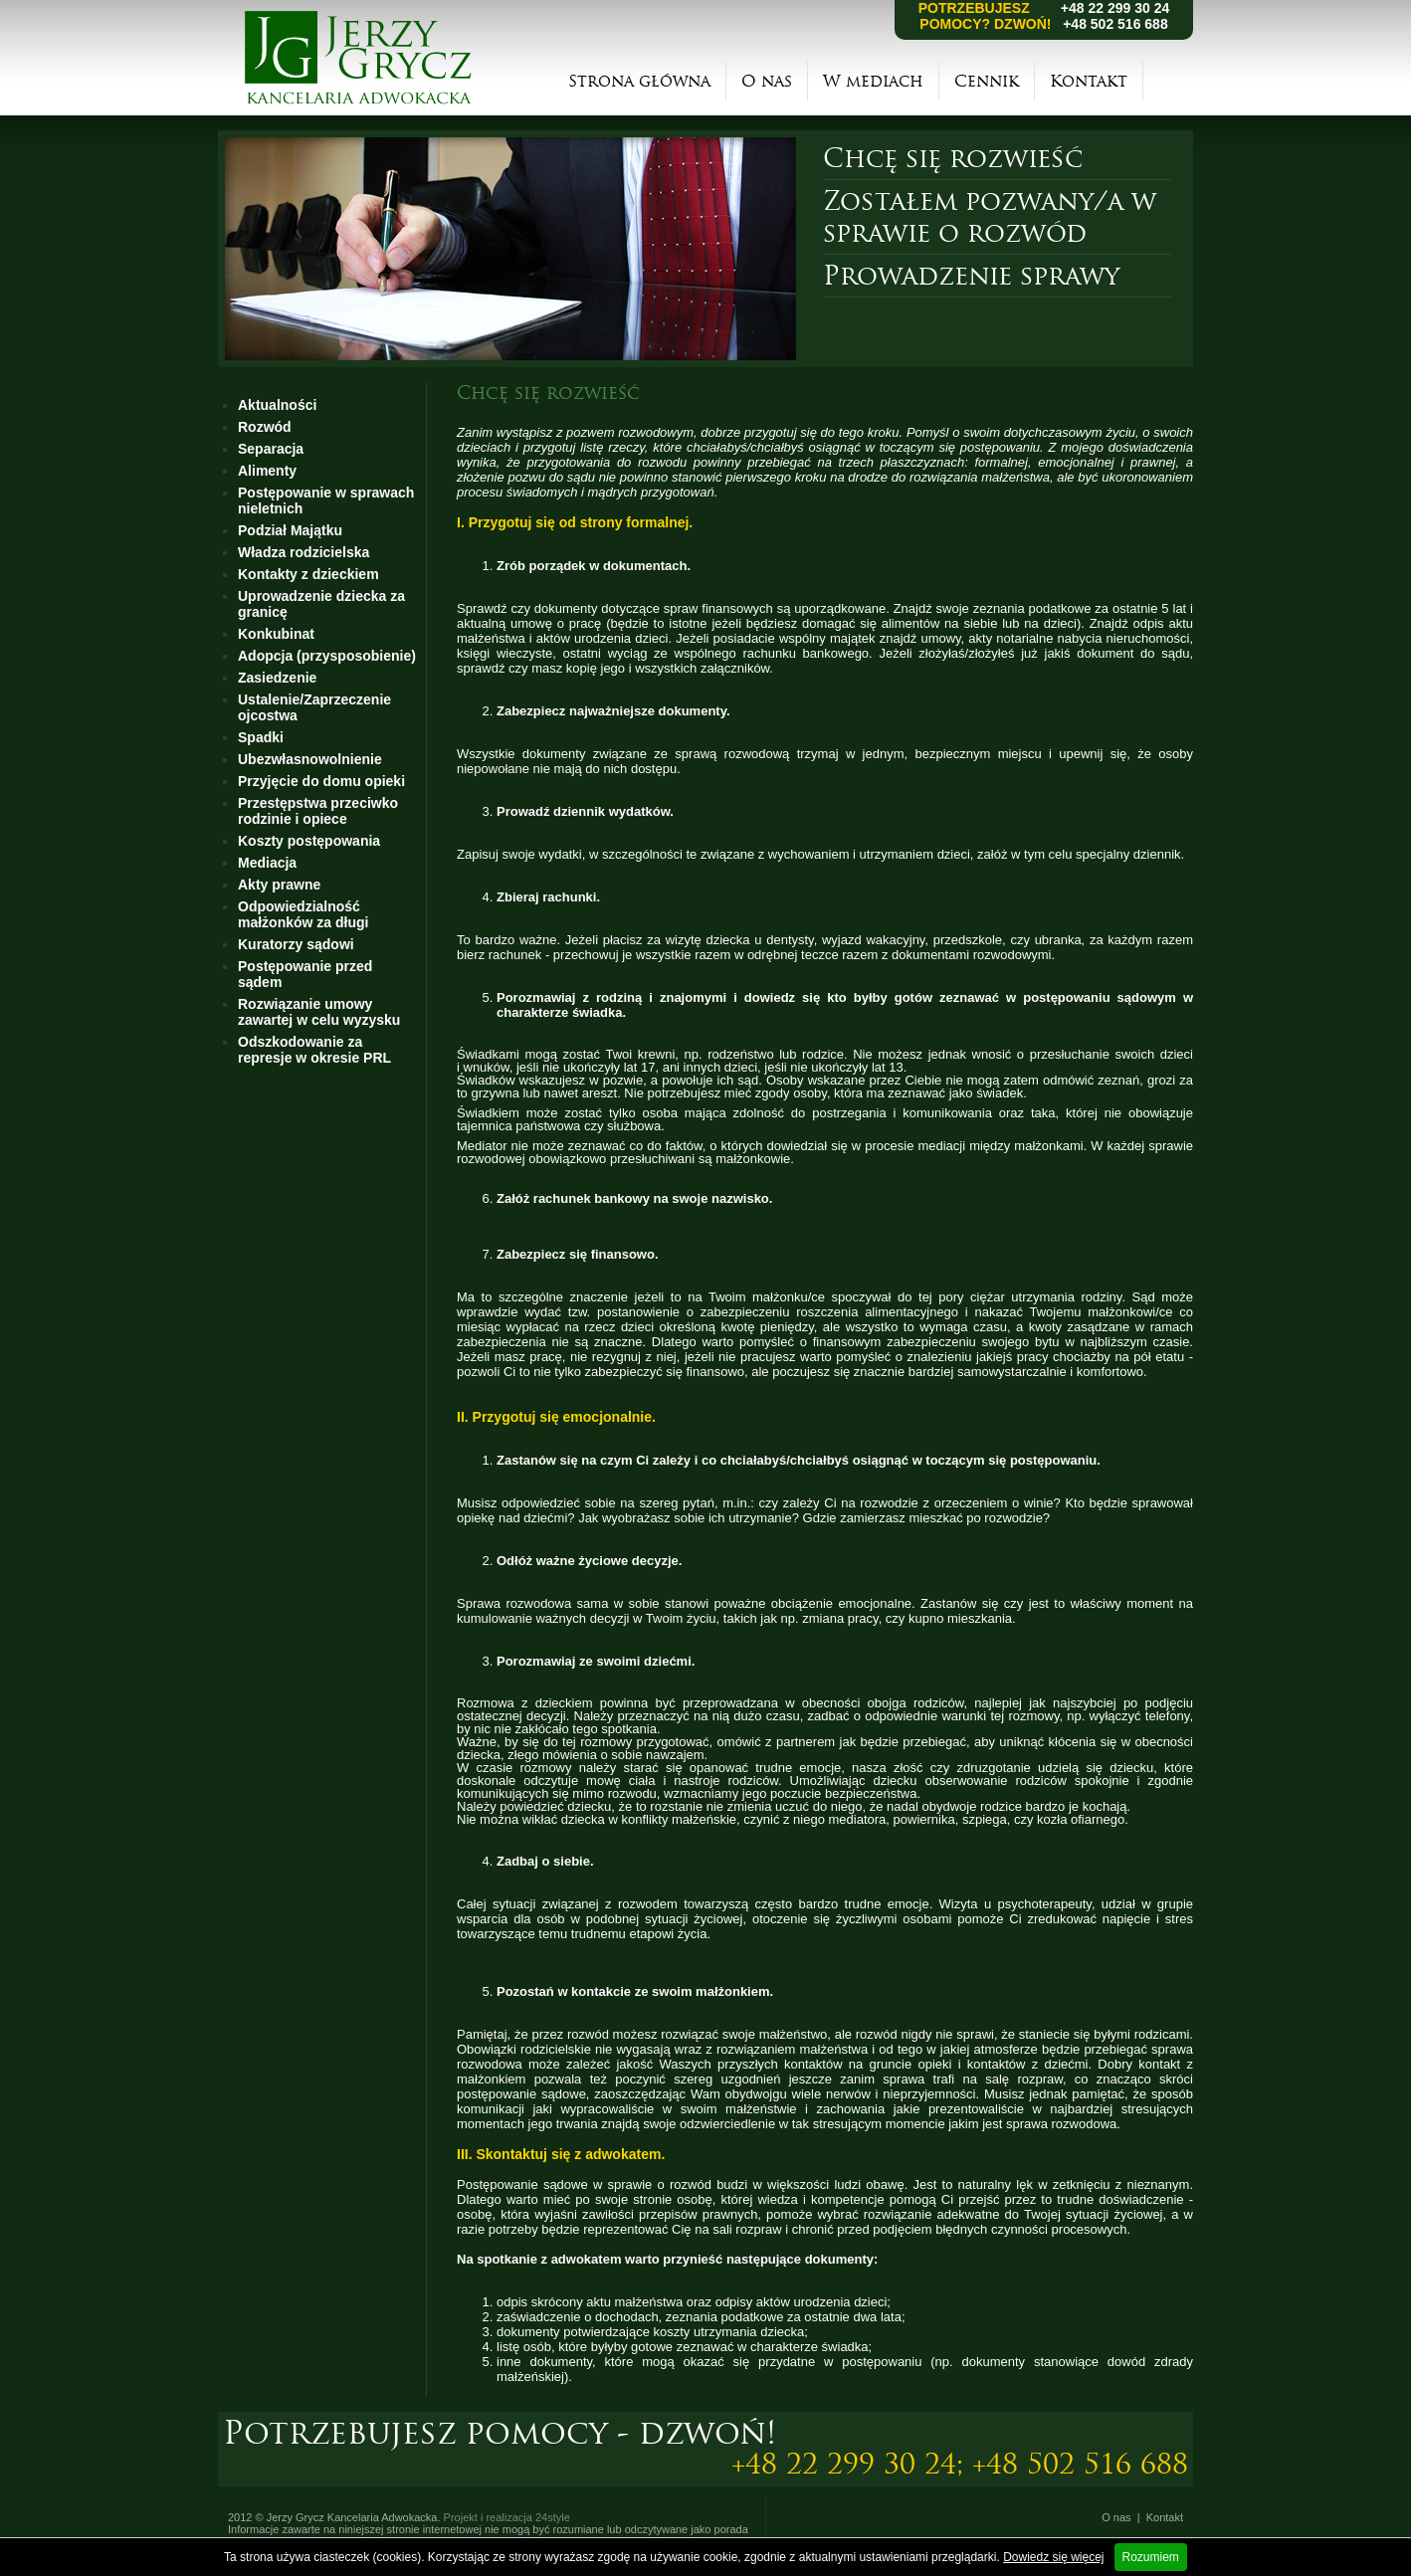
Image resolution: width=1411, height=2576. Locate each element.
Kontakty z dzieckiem (308, 574)
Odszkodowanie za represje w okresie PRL (314, 1050)
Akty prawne (279, 884)
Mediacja (267, 863)
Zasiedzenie (277, 678)
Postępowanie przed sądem (305, 974)
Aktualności (277, 405)
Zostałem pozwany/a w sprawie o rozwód (989, 217)
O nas (766, 81)
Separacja (270, 449)
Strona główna (639, 81)
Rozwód (265, 427)
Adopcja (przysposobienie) (327, 656)
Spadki (261, 737)
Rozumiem (1150, 2557)
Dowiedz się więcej (1053, 2557)
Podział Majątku (290, 530)
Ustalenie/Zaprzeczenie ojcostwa (314, 707)
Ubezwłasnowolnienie (310, 759)
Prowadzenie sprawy (971, 276)
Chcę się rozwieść (953, 158)
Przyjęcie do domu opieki (321, 781)
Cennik (986, 81)
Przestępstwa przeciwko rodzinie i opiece (318, 811)
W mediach (873, 81)
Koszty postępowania (309, 841)
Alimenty (267, 471)
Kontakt (1088, 81)
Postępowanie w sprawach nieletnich (326, 500)
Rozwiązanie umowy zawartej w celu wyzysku (319, 1012)
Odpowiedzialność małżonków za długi (303, 914)
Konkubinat (276, 634)
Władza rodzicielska (303, 552)
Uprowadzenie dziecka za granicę (321, 604)
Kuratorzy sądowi (296, 944)
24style (552, 2517)
